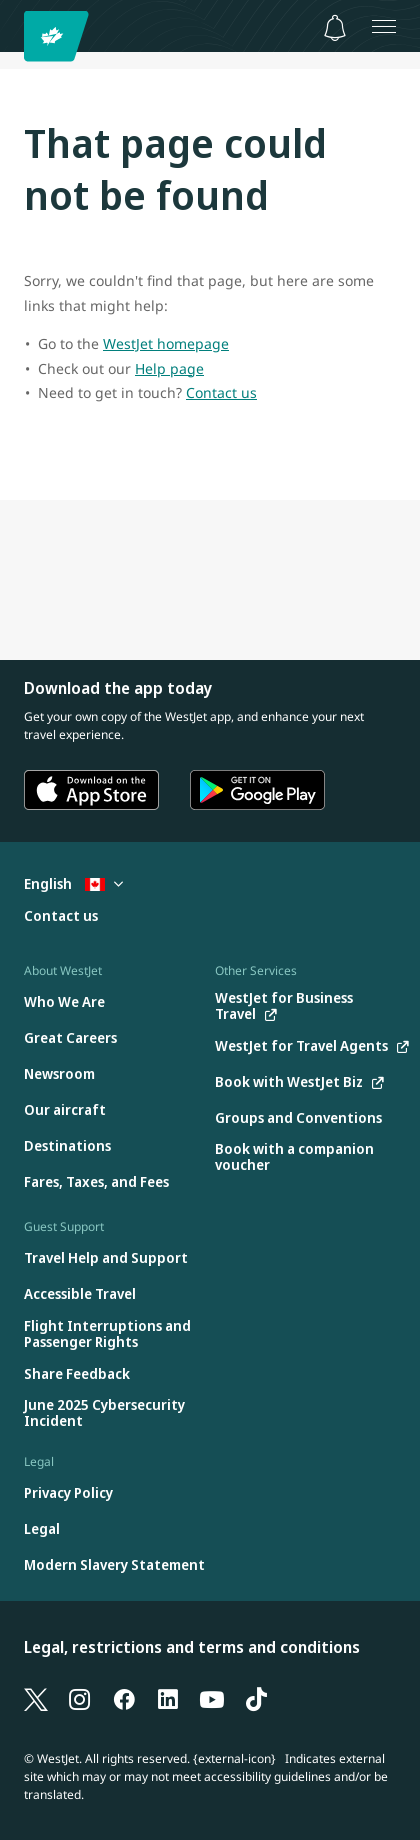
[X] (36, 1698)
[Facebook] (124, 1698)
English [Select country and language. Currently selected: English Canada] (73, 883)
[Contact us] (61, 916)
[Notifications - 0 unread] (335, 28)
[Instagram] (80, 1698)
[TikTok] (256, 1698)
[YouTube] (212, 1698)
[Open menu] (384, 26)
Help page (169, 368)
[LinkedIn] (168, 1698)
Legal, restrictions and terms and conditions (192, 1647)
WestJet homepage (166, 343)
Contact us (221, 392)
